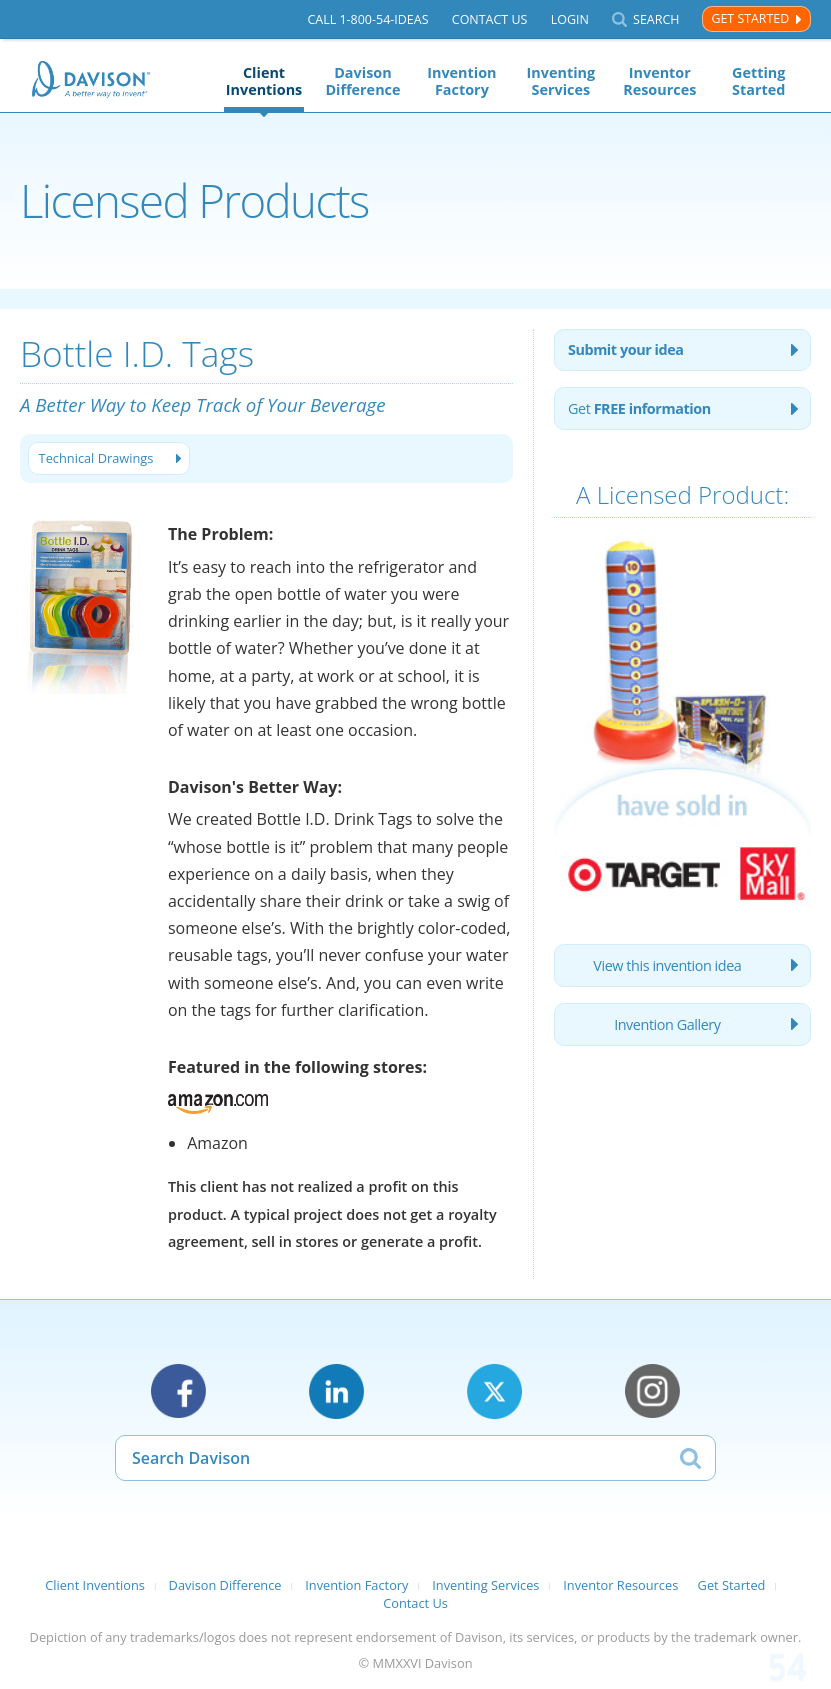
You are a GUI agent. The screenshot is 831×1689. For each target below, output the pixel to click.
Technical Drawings (96, 458)
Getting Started (758, 81)
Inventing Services (561, 81)
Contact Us (490, 19)
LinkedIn (336, 1391)
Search (656, 19)
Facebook (178, 1391)
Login (570, 19)
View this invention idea (667, 965)
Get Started (750, 18)
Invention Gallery (667, 1024)
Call (367, 19)
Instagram (652, 1391)
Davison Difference (362, 81)
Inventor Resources (659, 81)
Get (639, 408)
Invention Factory (461, 81)
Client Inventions (264, 81)
